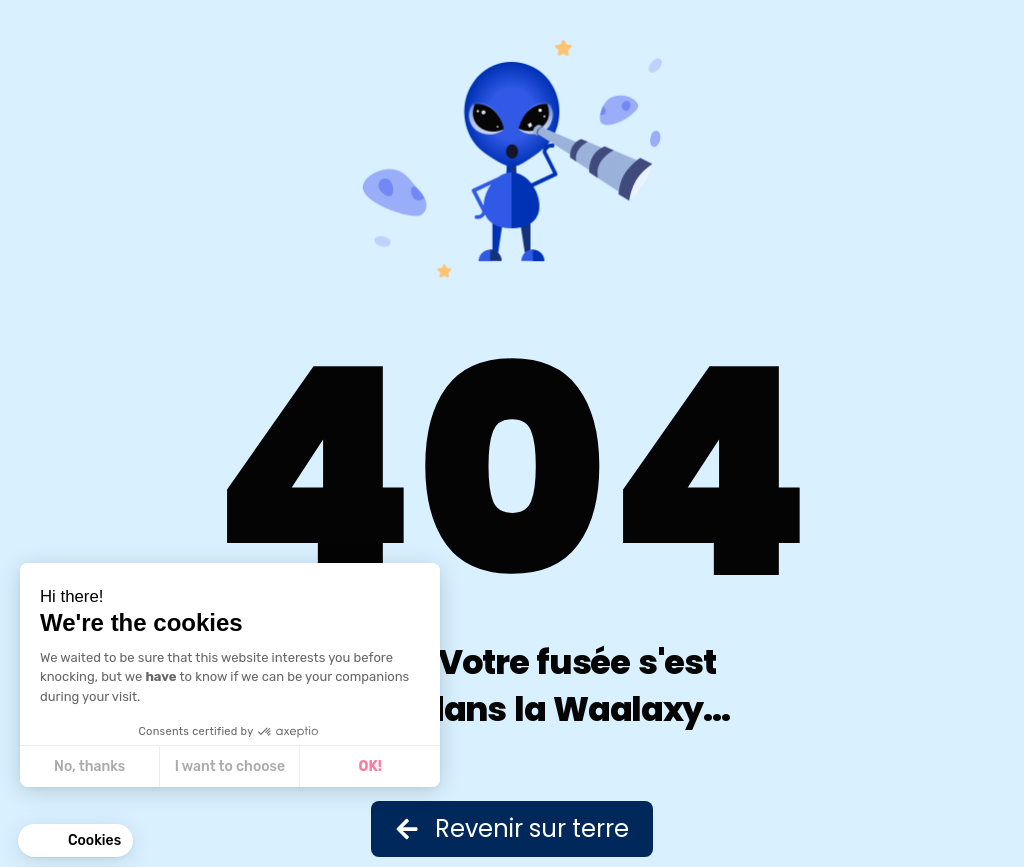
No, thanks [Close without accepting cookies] (88, 766)
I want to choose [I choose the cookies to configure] (229, 766)
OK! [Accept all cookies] (369, 766)
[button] (75, 841)
